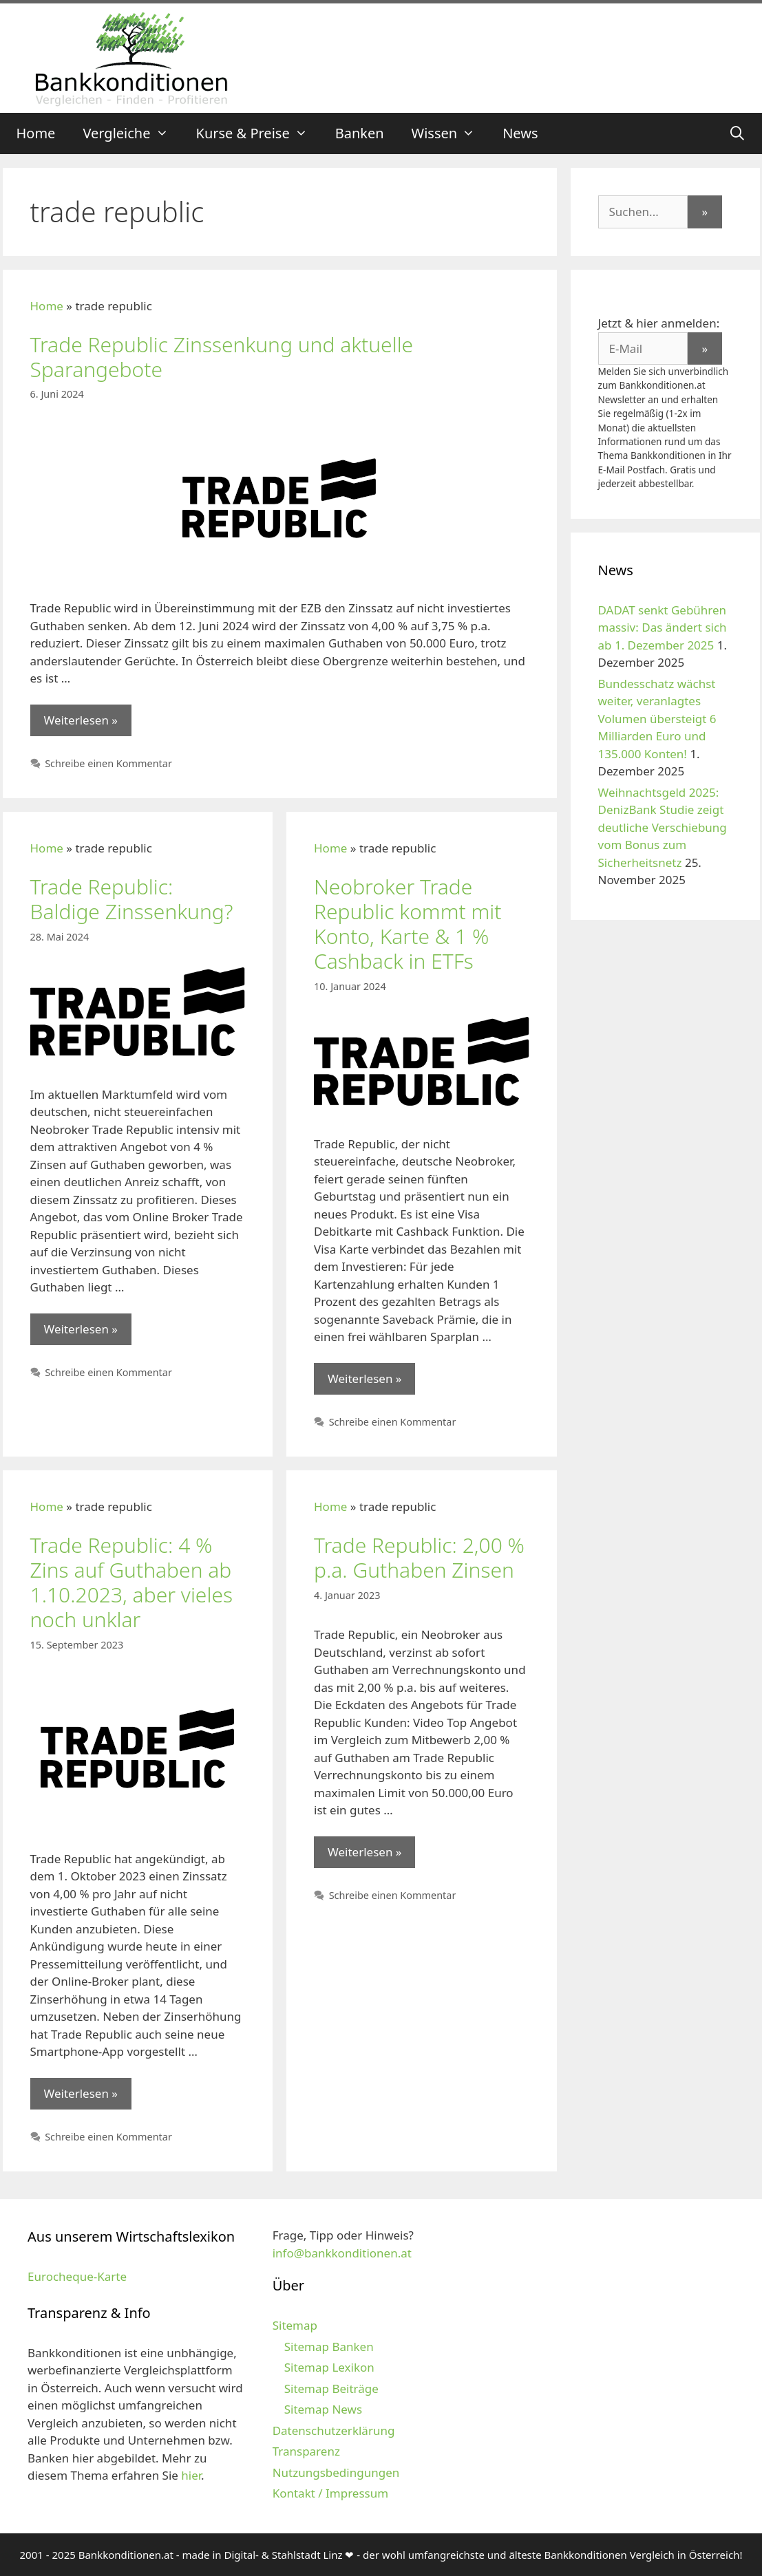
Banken (359, 133)
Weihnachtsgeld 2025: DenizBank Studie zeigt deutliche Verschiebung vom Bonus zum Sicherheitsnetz (662, 827)
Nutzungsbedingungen (336, 2472)
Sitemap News (323, 2409)
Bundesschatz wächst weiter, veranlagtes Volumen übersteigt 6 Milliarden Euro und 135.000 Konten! (657, 719)
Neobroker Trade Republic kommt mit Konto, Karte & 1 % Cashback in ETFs (407, 923)
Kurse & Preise (258, 133)
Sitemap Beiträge (331, 2388)
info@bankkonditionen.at (342, 2253)
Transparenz (306, 2451)
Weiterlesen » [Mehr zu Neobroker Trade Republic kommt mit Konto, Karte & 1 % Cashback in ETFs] (364, 1378)
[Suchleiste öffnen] (737, 133)
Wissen (450, 133)
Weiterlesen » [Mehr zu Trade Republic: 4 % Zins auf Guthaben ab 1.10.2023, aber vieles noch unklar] (81, 2093)
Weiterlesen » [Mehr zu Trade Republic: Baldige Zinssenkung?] (81, 1329)
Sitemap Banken (329, 2346)
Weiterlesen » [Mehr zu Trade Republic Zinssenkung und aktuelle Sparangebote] (81, 720)
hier (191, 2475)
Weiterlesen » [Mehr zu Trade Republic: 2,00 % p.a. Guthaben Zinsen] (364, 1852)
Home (36, 133)
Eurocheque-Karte (77, 2276)
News (520, 133)
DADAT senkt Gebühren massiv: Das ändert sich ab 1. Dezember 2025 (662, 627)
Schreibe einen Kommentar (108, 763)
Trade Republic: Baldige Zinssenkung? (131, 898)
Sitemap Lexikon (329, 2367)
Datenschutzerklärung (334, 2430)
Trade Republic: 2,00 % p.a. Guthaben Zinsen (419, 1557)
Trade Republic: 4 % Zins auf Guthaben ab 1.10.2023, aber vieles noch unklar (131, 1582)
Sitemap (295, 2325)
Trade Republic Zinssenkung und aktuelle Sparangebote (222, 356)
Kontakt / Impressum (330, 2493)
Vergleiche (132, 133)
